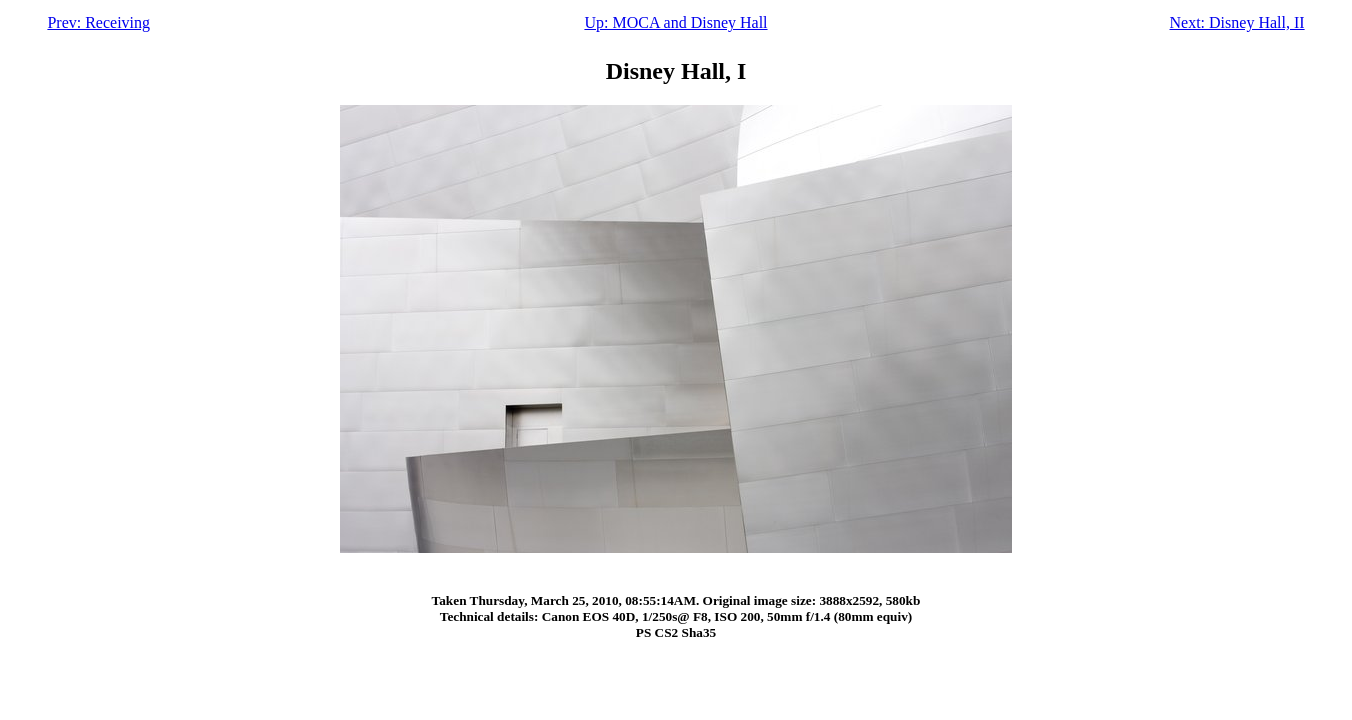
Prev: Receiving (98, 22)
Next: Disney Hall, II (1237, 22)
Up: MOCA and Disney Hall (675, 22)
